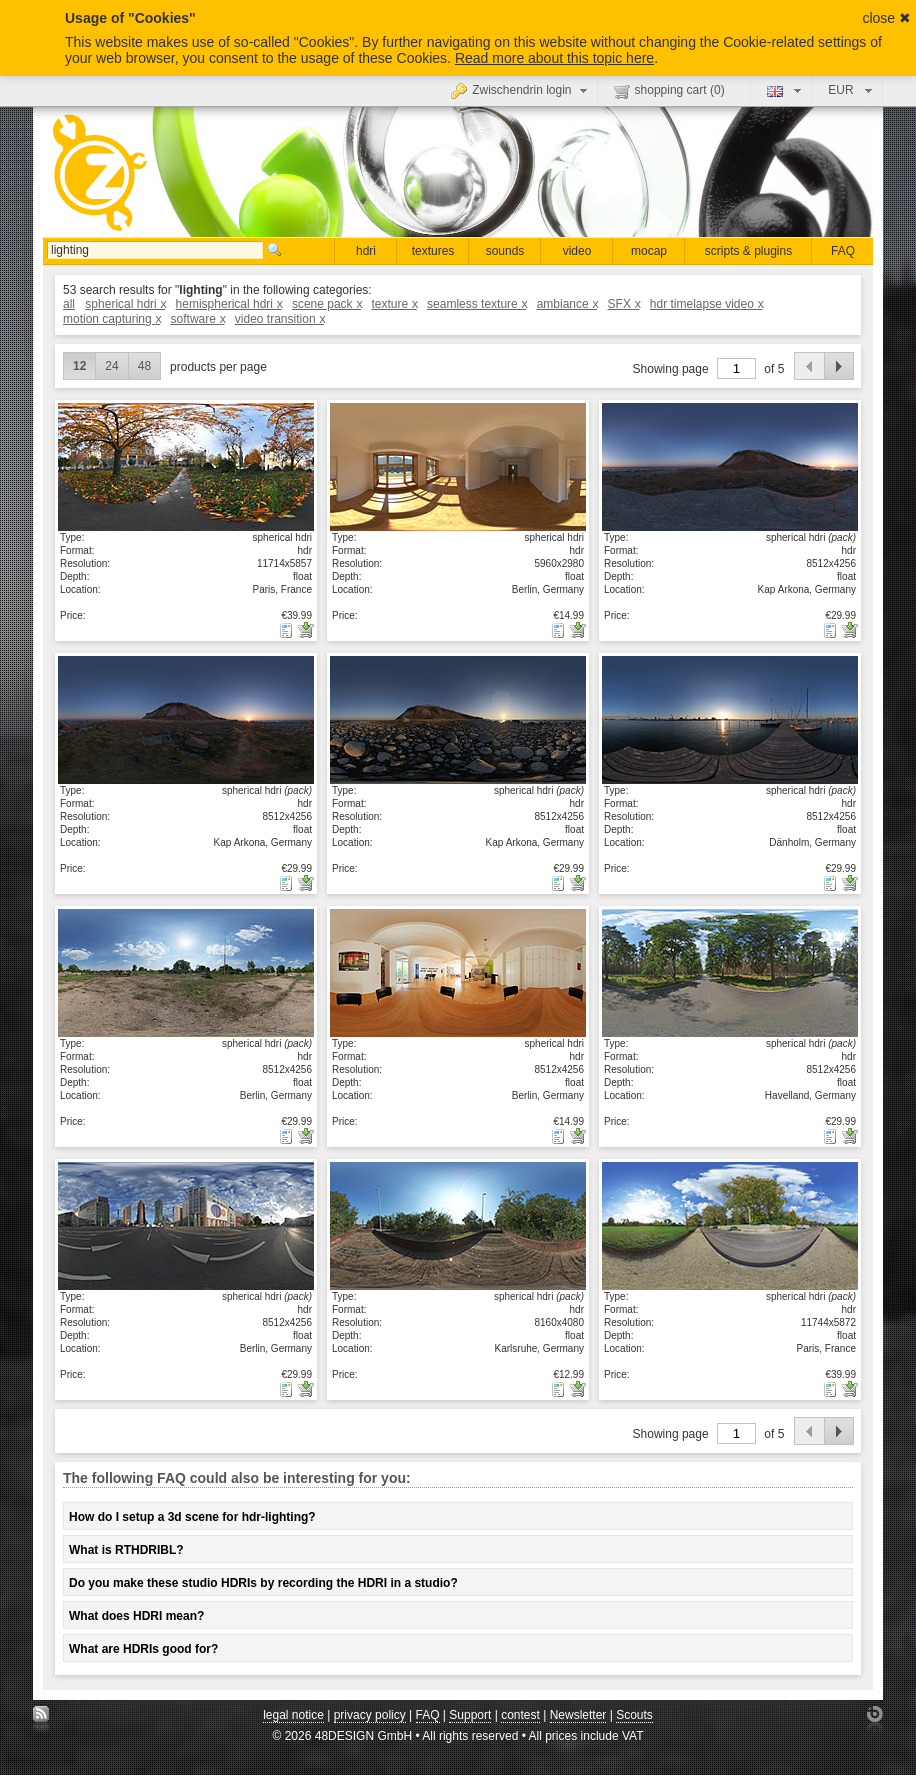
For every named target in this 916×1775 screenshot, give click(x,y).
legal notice (293, 1715)
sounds (505, 251)
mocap (649, 251)
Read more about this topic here (554, 58)
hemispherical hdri (229, 304)
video (577, 251)
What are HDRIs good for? (143, 1649)
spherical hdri (125, 304)
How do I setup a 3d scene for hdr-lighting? (192, 1517)
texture (393, 304)
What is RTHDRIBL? (126, 1550)
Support (470, 1715)
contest (520, 1715)
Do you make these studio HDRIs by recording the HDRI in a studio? (263, 1583)
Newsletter (578, 1715)
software (198, 319)
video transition (279, 319)
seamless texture (476, 304)
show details (186, 466)
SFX (624, 304)
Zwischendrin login (521, 90)
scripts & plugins (748, 251)
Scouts (634, 1715)
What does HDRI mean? (136, 1616)
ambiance (567, 304)
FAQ (843, 251)
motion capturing (111, 319)
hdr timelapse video (706, 304)
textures (433, 251)
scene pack (326, 304)
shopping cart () (669, 91)
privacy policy (370, 1715)
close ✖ (886, 18)
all (69, 304)
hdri (366, 251)
